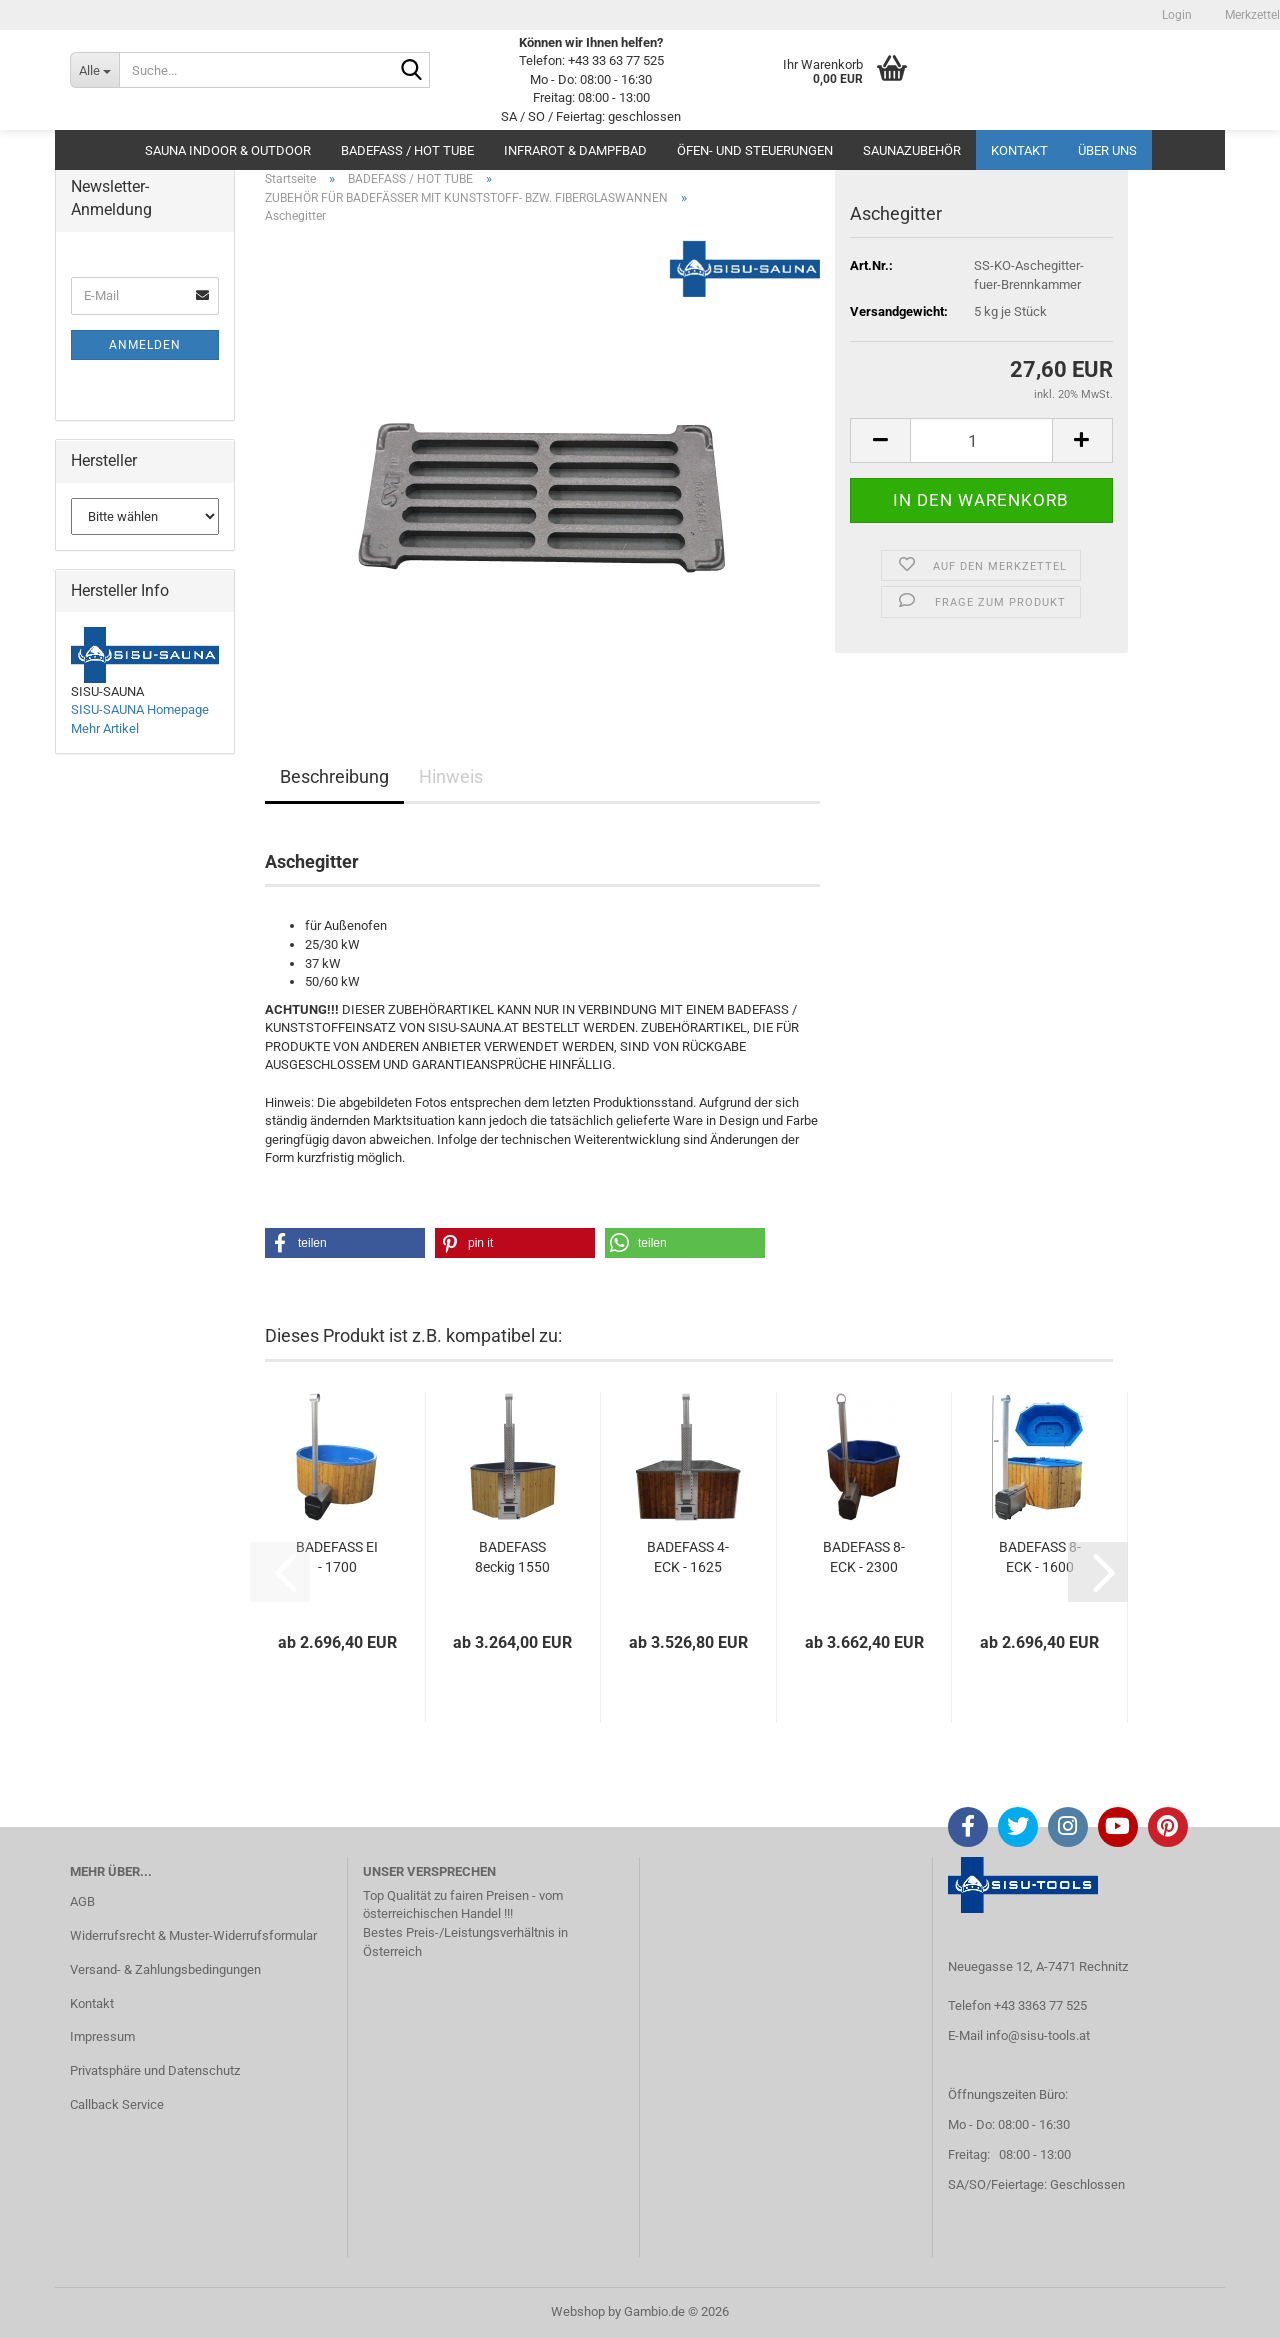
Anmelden (145, 345)
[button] (880, 440)
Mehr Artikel (105, 728)
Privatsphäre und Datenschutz (155, 2070)
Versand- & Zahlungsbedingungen (165, 1969)
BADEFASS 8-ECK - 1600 (1040, 1557)
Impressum (102, 2036)
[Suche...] (94, 70)
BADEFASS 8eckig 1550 (512, 1557)
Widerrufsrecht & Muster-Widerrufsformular (193, 1935)
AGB (82, 1901)
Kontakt (1019, 150)
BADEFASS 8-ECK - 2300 (864, 1557)
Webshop (578, 2311)
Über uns (1107, 150)
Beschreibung (334, 776)
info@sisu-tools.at (1038, 2035)
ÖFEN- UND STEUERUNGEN (755, 150)
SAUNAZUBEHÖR (912, 150)
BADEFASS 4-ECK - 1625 (688, 1557)
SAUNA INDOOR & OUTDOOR (228, 150)
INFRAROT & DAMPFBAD (575, 150)
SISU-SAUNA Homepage (140, 709)
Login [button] (1175, 15)
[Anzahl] (981, 440)
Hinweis (451, 776)
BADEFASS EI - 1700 (337, 1557)
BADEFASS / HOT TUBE (407, 150)
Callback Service (117, 2104)
